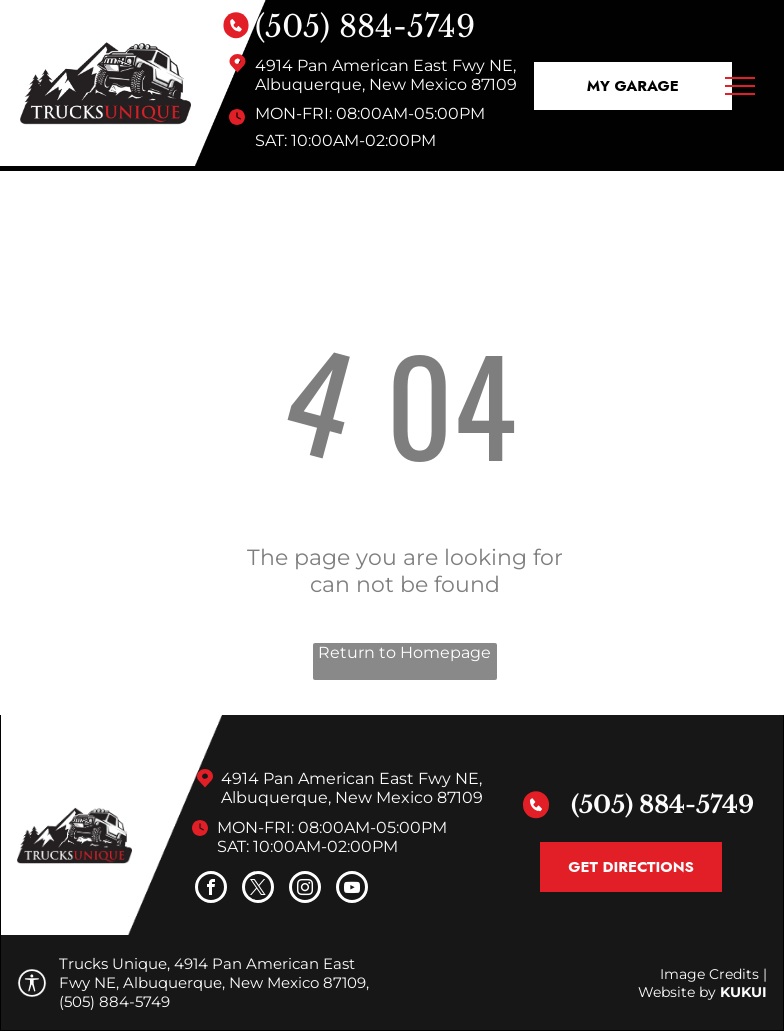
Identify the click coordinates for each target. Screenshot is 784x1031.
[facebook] (211, 889)
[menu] (740, 86)
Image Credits (709, 974)
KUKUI (743, 992)
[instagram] (305, 889)
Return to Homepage (404, 652)
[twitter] (258, 889)
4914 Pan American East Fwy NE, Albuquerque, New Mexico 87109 (386, 75)
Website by (677, 992)
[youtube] (352, 889)
